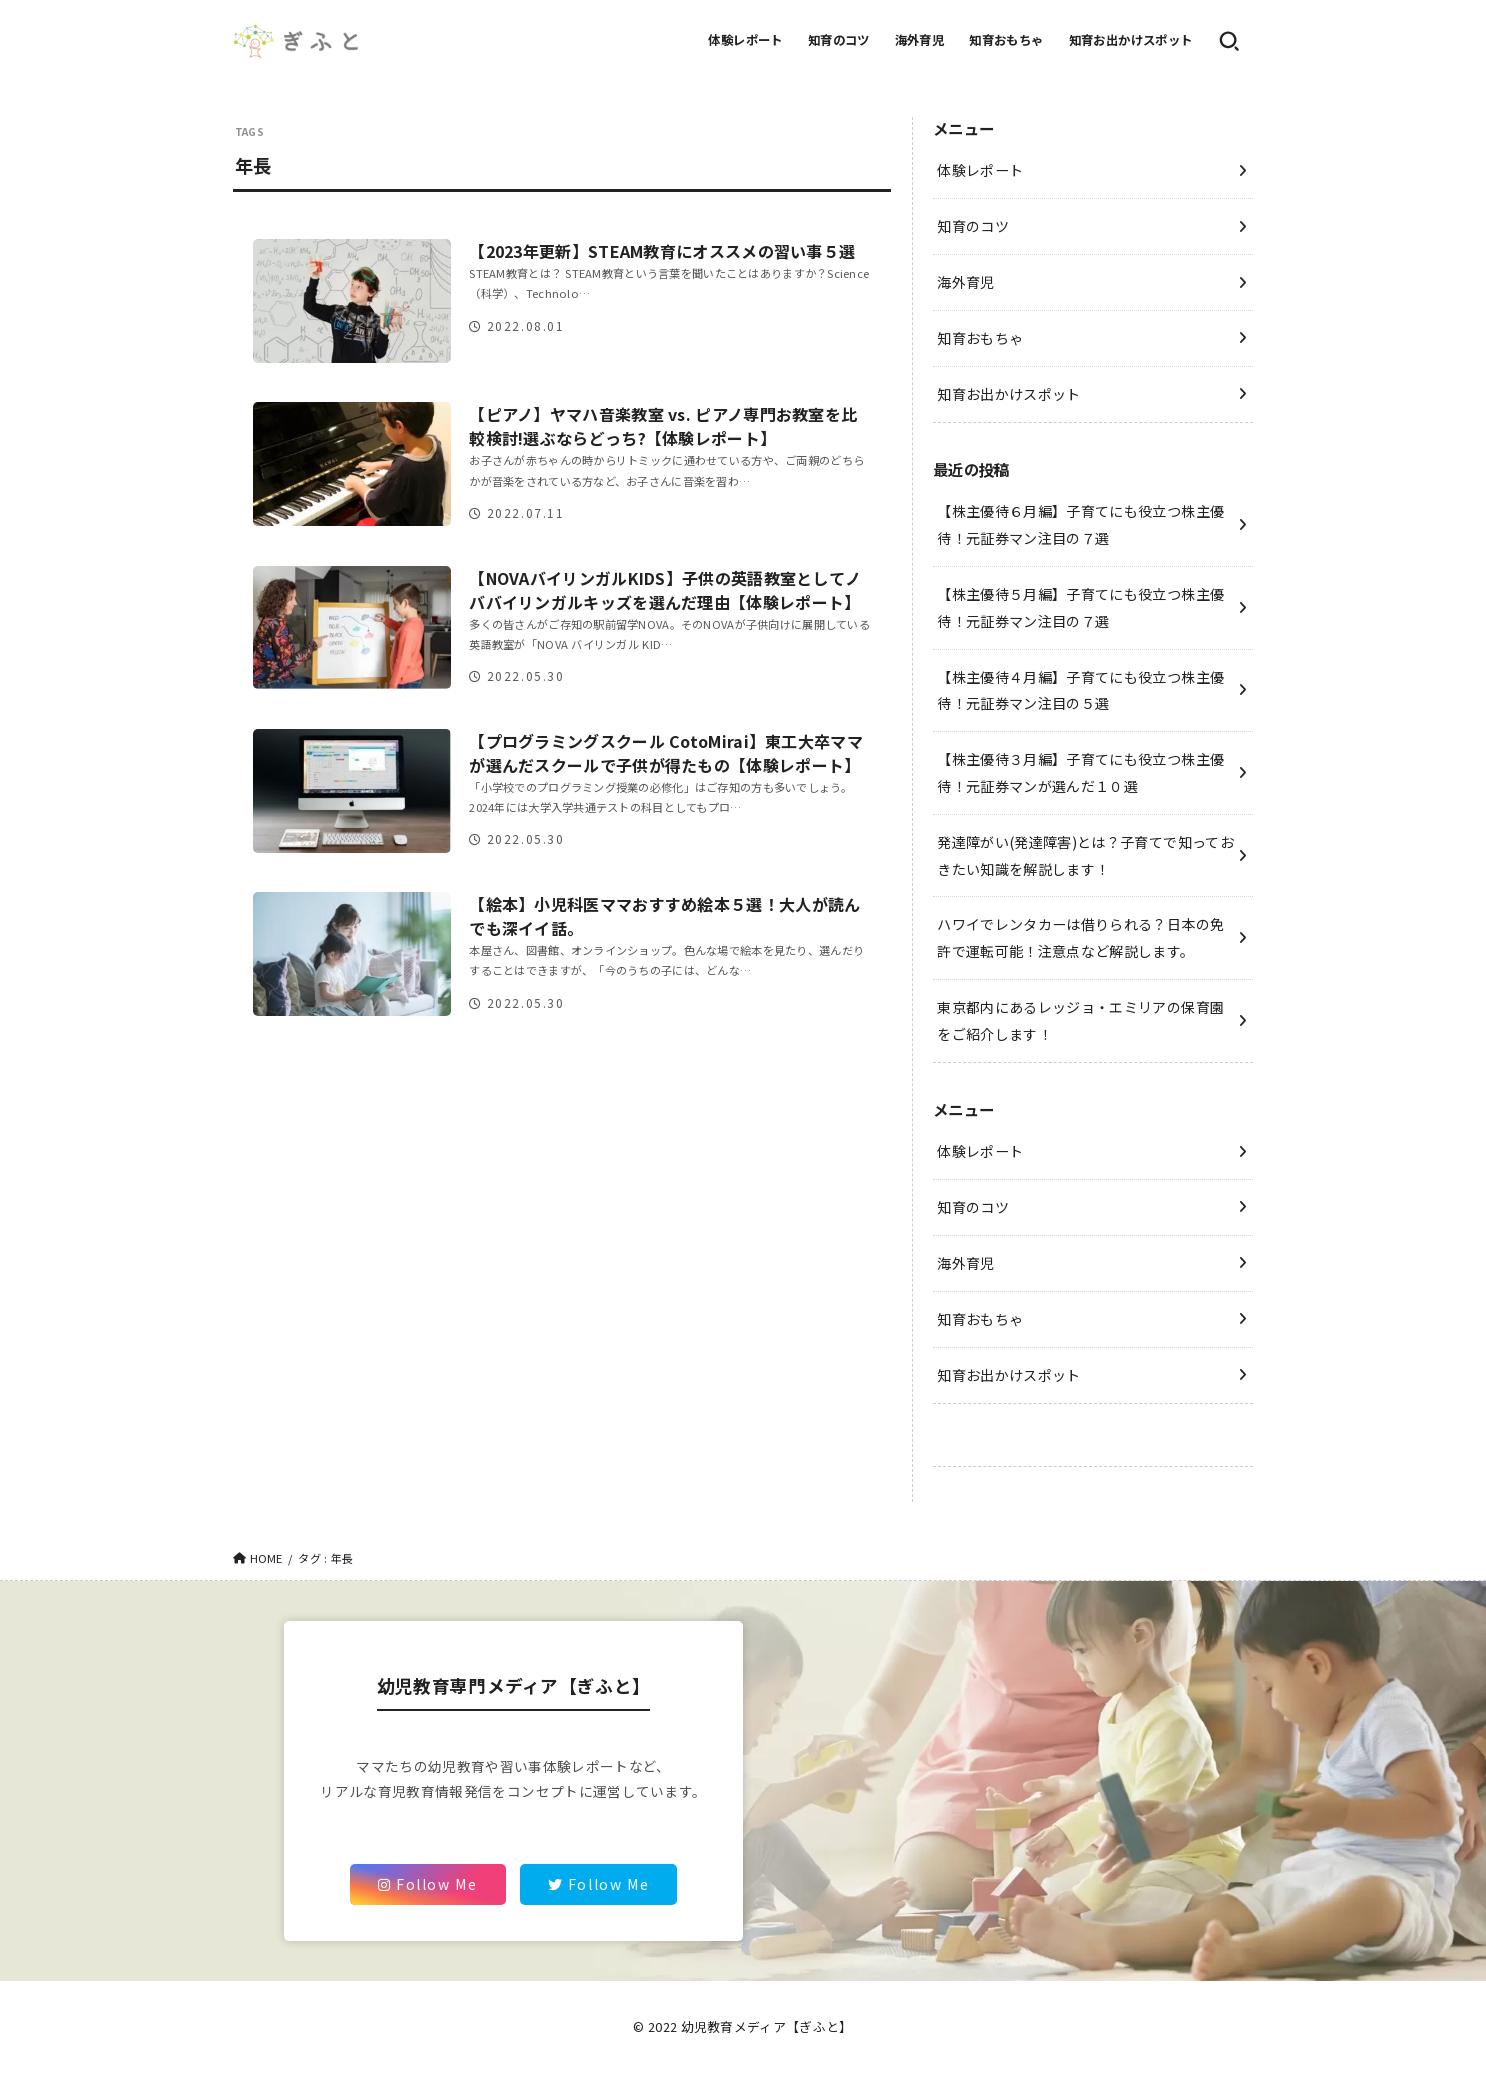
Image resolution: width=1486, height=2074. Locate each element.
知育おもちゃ (1006, 40)
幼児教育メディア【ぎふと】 (767, 2026)
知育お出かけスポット (1131, 40)
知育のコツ (839, 40)
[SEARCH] (1229, 41)
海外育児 (920, 40)
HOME (266, 1558)
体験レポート (745, 40)
